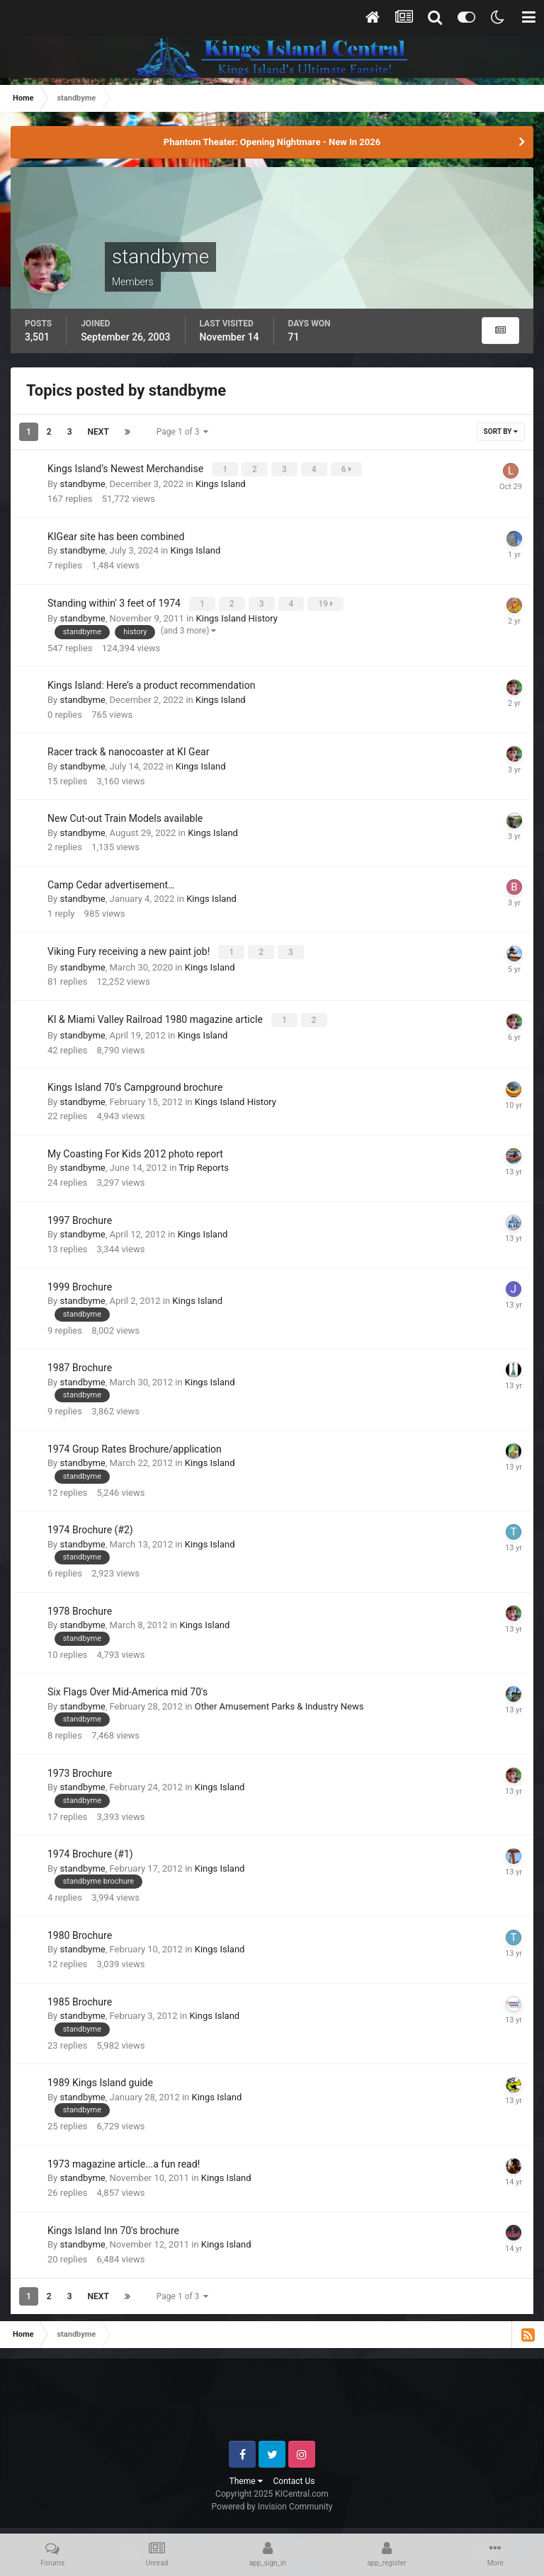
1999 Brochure (79, 1282)
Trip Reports (203, 1162)
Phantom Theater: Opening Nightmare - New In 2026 (272, 142)
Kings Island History (237, 616)
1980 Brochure (79, 1930)
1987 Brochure (79, 1362)
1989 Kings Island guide (100, 2077)
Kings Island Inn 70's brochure (113, 2225)
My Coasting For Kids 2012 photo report (135, 1149)
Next (98, 432)
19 (326, 602)
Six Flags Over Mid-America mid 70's (127, 1687)
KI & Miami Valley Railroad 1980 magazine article (156, 1015)
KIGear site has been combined (115, 535)
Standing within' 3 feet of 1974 (115, 601)
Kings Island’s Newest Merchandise (126, 468)
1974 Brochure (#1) (90, 1849)
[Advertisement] (273, 2400)
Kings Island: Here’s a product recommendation (151, 683)
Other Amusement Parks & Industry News (279, 1701)
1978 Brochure (79, 1606)
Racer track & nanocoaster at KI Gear (128, 749)
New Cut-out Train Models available (125, 816)
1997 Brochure (79, 1215)
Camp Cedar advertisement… (110, 882)
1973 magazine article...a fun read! (123, 2159)
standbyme (82, 483)
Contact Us (294, 2476)
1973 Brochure (79, 1768)
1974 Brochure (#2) (90, 1524)
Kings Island (221, 483)
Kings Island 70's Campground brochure (134, 1082)
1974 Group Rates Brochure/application (134, 1444)
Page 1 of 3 (183, 432)
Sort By (501, 431)
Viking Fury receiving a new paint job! (129, 948)
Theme (246, 2476)
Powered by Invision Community (272, 2502)
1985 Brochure (79, 1997)
